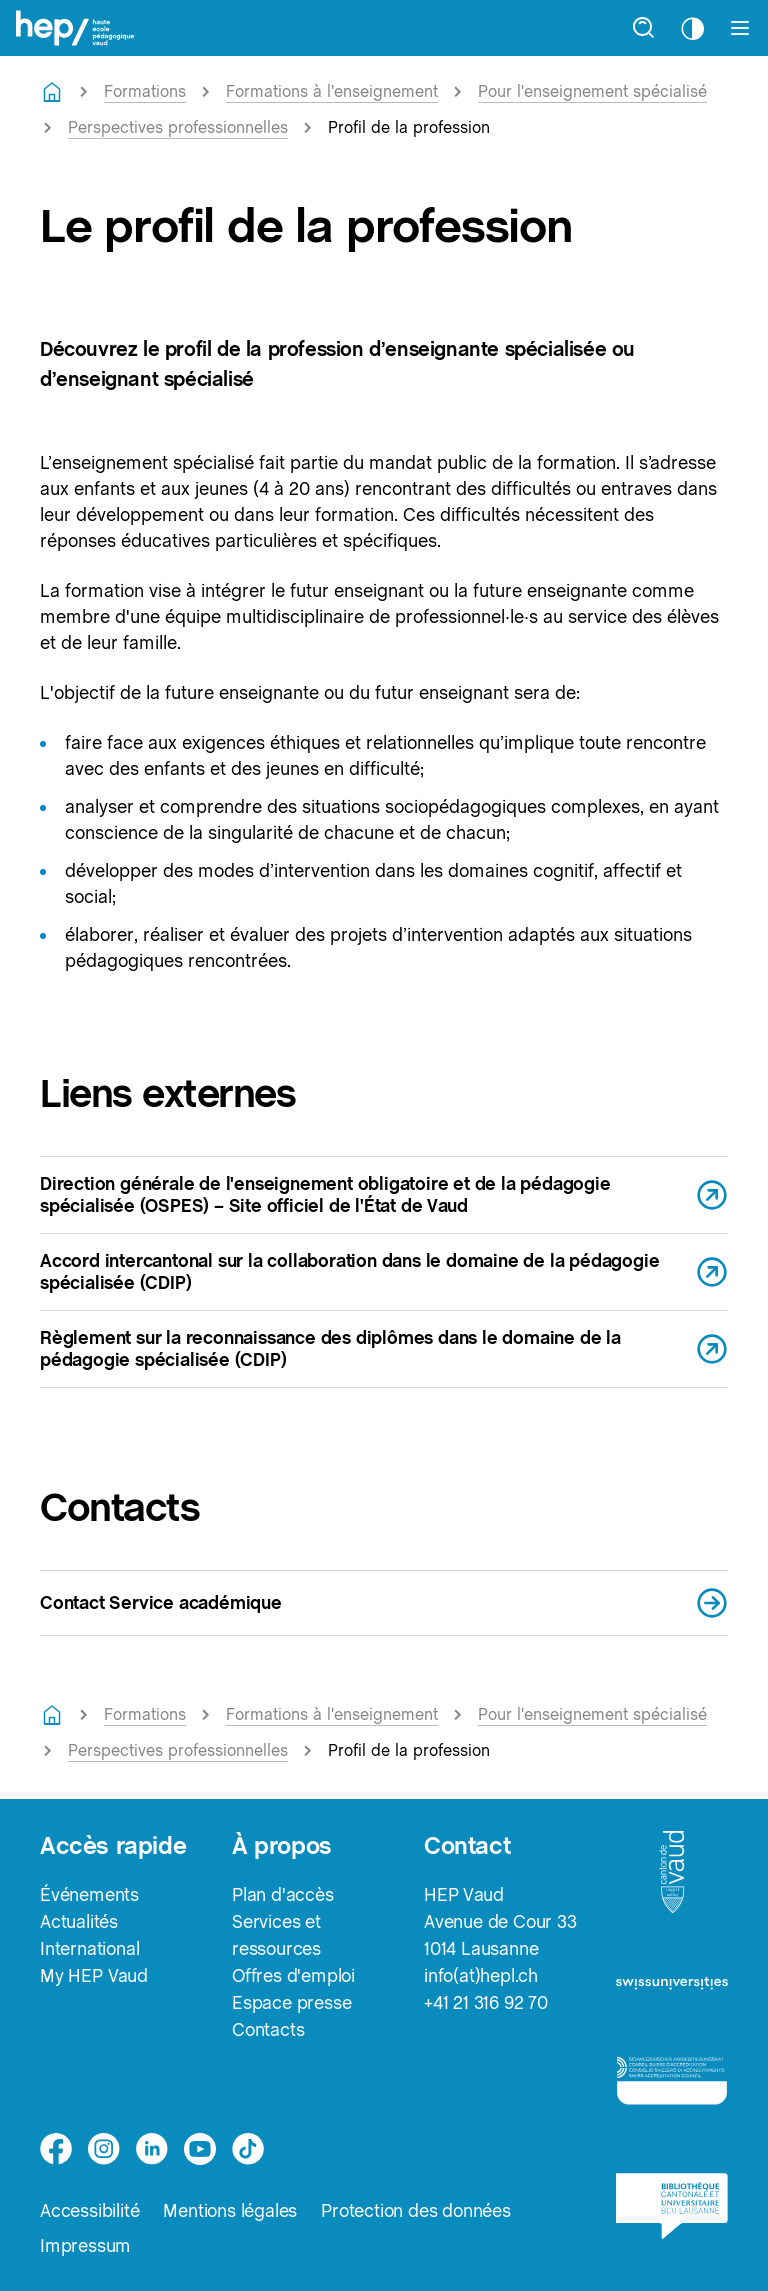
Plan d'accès (283, 1894)
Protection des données (416, 2210)
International (89, 1948)
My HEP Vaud (94, 1975)
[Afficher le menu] (740, 28)
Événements (89, 1894)
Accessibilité (89, 2210)
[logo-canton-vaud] (672, 1878)
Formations (145, 91)
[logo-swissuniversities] (672, 1990)
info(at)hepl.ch (481, 1975)
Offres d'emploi (293, 1975)
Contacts (268, 2029)
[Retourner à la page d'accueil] (52, 92)
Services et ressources (276, 1935)
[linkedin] (152, 2149)
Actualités (79, 1921)
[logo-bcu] (672, 2216)
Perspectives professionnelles (178, 127)
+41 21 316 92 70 (486, 2002)
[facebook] (56, 2149)
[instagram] (104, 2149)
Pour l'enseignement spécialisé (592, 91)
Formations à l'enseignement (332, 91)
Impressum (85, 2245)
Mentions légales (230, 2210)
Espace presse (291, 2002)
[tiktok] (248, 2149)
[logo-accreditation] (672, 2088)
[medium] (200, 2149)
